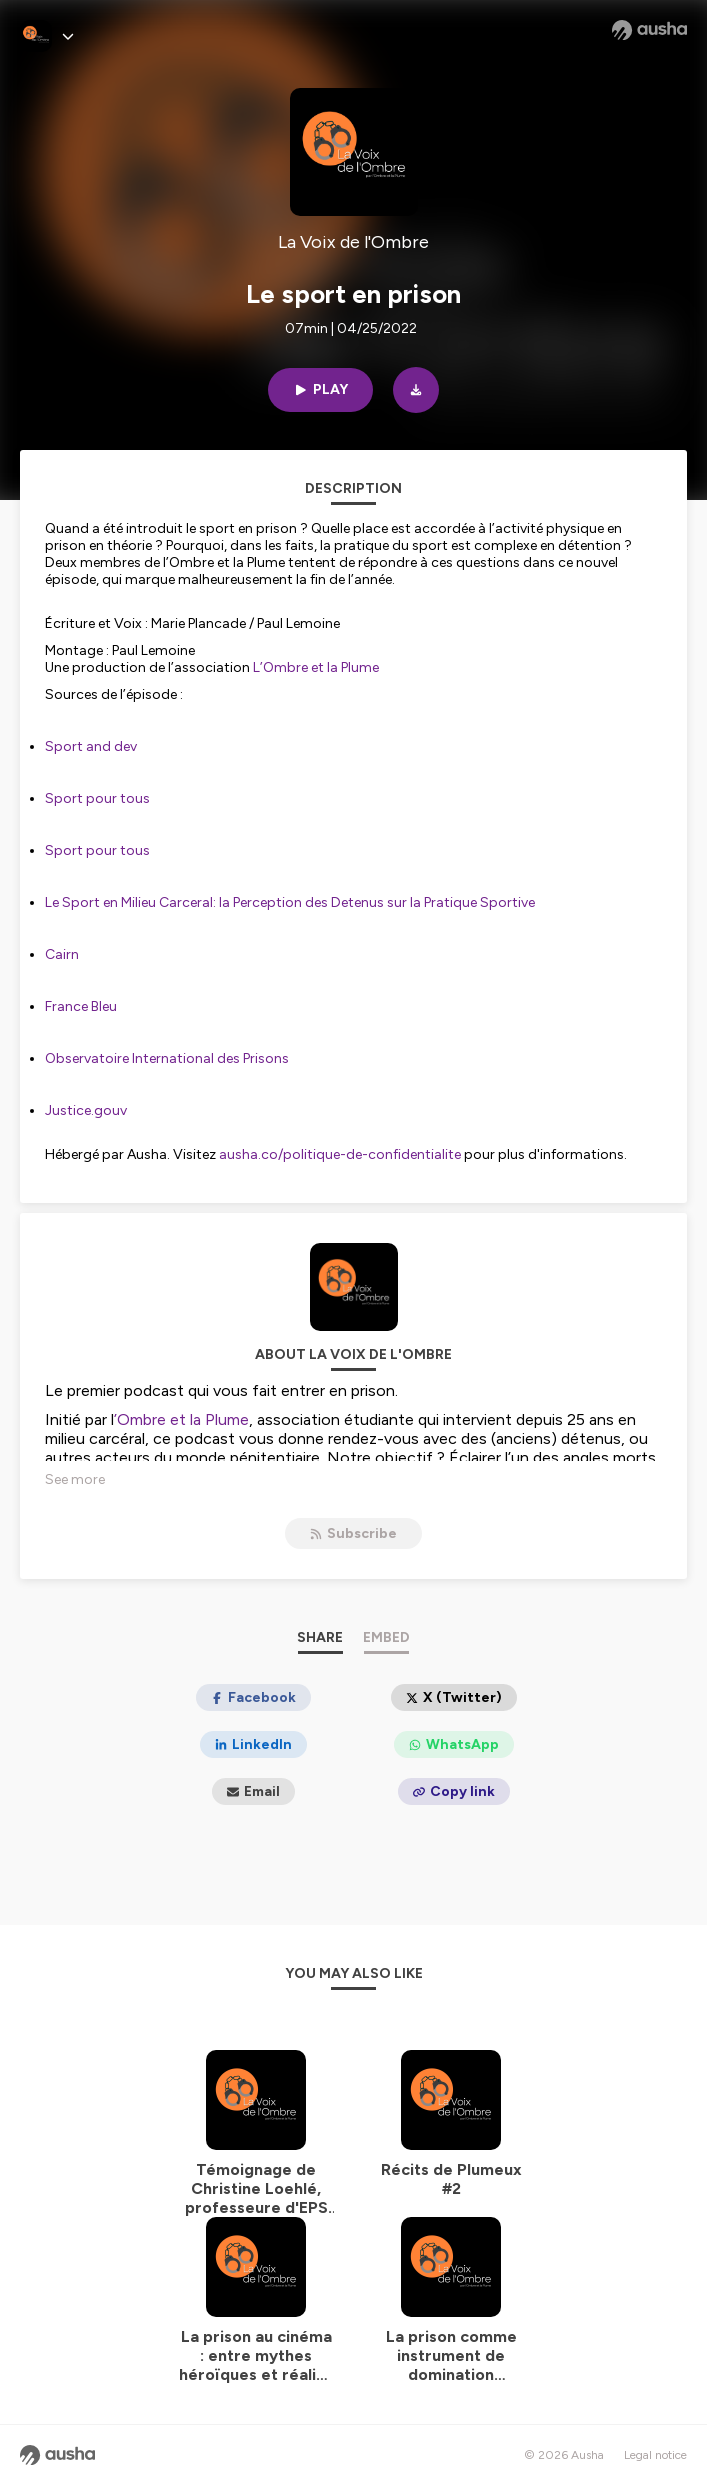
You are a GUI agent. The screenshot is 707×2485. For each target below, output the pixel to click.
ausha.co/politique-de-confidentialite (340, 1154)
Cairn (62, 954)
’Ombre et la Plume (181, 1419)
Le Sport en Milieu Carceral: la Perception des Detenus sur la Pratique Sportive (290, 902)
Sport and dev (92, 746)
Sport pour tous (97, 798)
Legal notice (655, 2455)
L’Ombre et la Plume (316, 667)
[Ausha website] (649, 30)
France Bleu (81, 1006)
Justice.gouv (87, 1110)
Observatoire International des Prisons (167, 1058)
